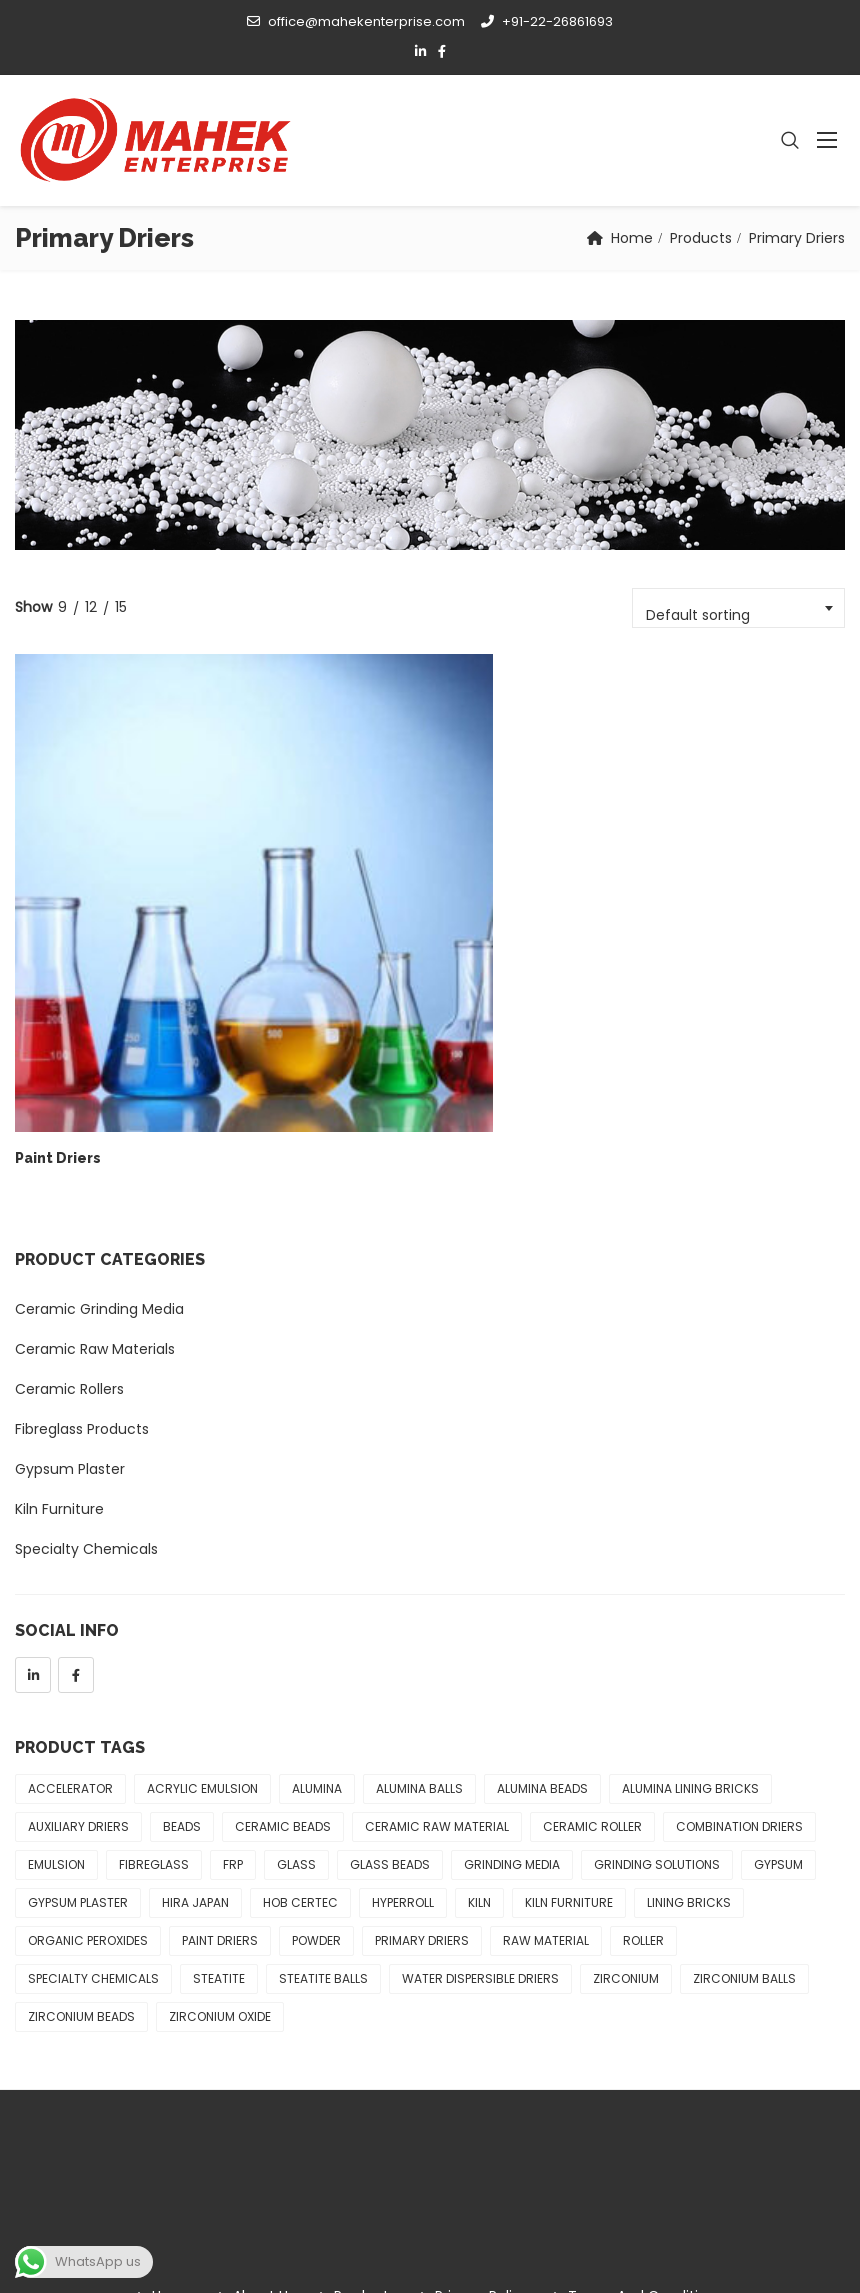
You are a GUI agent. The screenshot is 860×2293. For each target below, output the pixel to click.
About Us (264, 2083)
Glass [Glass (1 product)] (296, 1651)
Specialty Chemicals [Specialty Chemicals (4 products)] (93, 1765)
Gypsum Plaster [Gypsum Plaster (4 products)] (78, 1689)
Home (632, 238)
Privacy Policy (482, 2083)
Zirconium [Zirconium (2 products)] (626, 1765)
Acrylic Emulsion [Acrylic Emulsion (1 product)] (202, 1575)
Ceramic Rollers (69, 1176)
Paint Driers (58, 945)
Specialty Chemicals (86, 1336)
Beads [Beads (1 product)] (182, 1613)
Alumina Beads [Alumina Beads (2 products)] (542, 1575)
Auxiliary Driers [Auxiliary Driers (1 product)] (78, 1613)
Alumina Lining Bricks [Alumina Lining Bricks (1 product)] (690, 1575)
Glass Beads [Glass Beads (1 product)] (390, 1651)
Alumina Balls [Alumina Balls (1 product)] (419, 1575)
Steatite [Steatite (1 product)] (219, 1765)
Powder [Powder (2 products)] (316, 1727)
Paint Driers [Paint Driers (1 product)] (220, 1727)
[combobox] (738, 608)
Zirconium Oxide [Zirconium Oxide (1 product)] (220, 1803)
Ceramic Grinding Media (99, 1096)
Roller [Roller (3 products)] (643, 1727)
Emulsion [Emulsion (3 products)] (56, 1651)
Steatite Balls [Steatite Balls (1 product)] (323, 1765)
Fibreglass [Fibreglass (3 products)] (154, 1651)
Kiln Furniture (59, 1296)
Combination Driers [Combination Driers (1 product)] (739, 1613)
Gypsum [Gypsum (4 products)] (778, 1651)
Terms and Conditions (645, 2083)
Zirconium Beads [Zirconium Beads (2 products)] (81, 1803)
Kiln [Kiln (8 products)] (479, 1689)
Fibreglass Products (82, 1216)
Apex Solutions (794, 2256)
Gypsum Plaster (70, 1256)
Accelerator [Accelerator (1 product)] (70, 1575)
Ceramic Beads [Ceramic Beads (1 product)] (283, 1613)
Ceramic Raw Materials (95, 1136)
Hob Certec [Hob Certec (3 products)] (300, 1689)
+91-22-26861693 (547, 21)
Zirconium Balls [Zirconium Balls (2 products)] (744, 1765)
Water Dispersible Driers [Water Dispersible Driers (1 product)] (480, 1765)
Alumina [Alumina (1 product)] (317, 1575)
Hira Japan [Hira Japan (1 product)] (195, 1689)
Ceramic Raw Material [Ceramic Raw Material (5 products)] (437, 1613)
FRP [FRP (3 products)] (233, 1651)
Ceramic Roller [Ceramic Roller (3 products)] (592, 1613)
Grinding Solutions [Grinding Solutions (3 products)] (657, 1651)
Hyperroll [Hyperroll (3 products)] (403, 1689)
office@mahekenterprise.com (356, 21)
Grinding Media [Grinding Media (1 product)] (512, 1651)
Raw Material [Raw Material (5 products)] (546, 1727)
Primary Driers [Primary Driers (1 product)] (422, 1727)
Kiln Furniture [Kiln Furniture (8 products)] (569, 1689)
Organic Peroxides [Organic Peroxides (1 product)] (88, 1727)
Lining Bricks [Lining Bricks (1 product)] (689, 1689)
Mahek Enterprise (201, 2256)
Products (701, 238)
